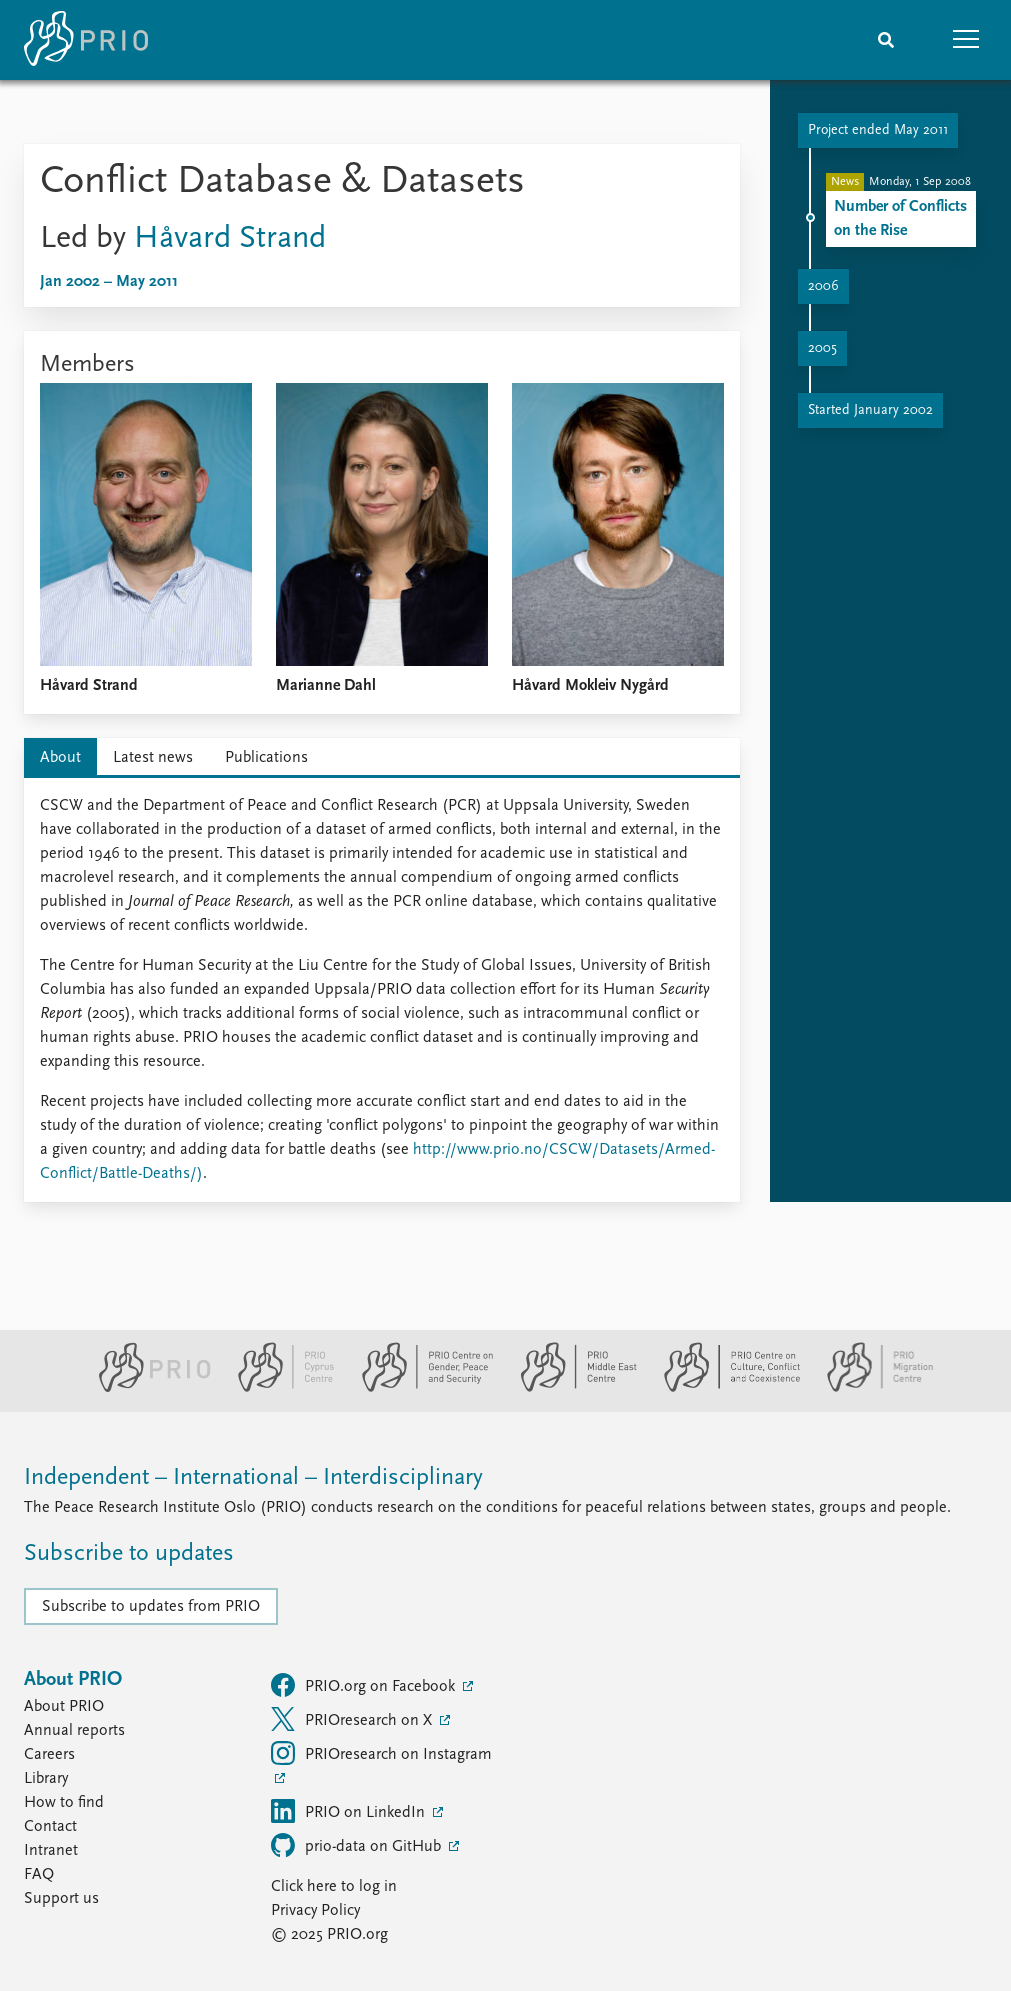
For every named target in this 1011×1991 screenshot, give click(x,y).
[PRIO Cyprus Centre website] (278, 1388)
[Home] (86, 40)
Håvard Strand (230, 239)
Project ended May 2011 (878, 130)
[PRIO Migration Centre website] (870, 1388)
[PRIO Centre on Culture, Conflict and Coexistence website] (723, 1388)
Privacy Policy (315, 1911)
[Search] (886, 40)
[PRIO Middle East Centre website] (570, 1388)
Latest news (153, 758)
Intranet (51, 1851)
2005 (822, 348)
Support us (61, 1899)
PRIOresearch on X (353, 1719)
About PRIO (64, 1707)
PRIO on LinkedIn (350, 1811)
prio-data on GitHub (358, 1845)
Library (46, 1779)
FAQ (39, 1875)
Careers (49, 1755)
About (60, 758)
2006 (823, 286)
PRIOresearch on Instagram (381, 1753)
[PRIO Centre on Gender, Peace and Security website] (419, 1388)
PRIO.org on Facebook (365, 1685)
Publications (266, 758)
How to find (64, 1803)
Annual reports (74, 1731)
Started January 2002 (870, 410)
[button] (966, 40)
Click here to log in (334, 1887)
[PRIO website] (146, 1388)
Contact (50, 1827)
